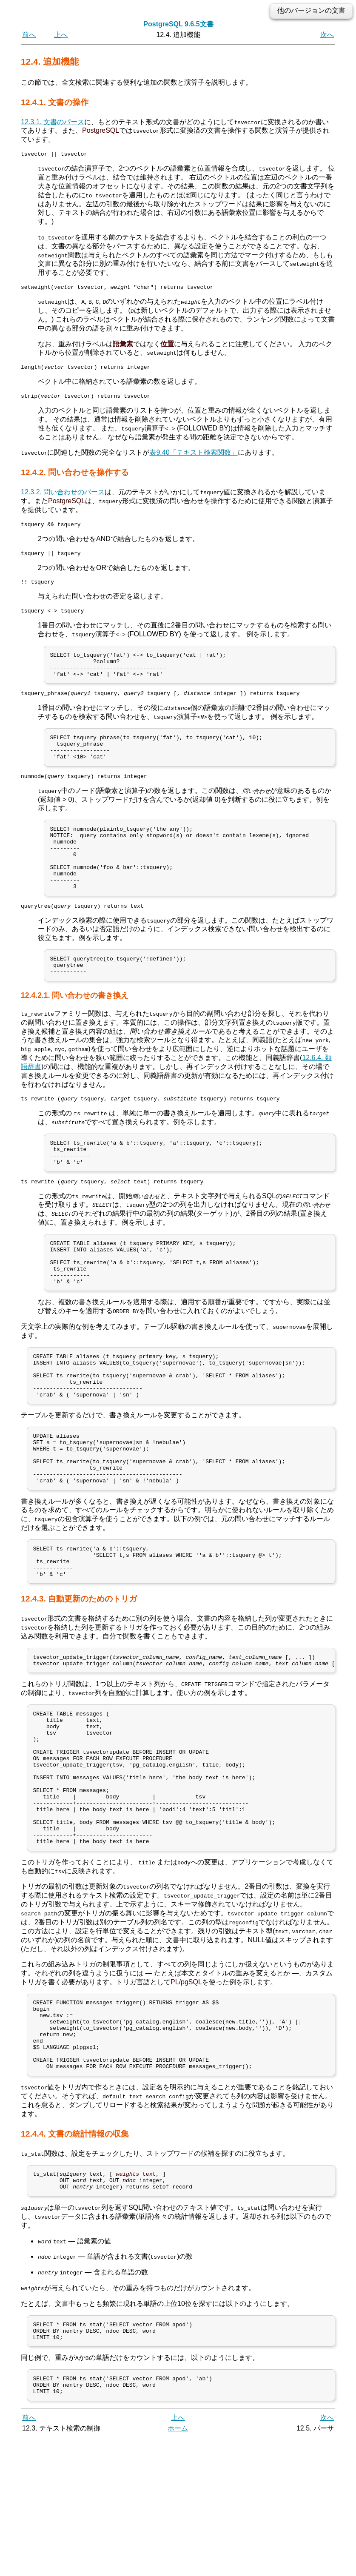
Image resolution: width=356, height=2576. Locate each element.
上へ (61, 34)
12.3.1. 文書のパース (52, 121)
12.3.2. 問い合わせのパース (63, 496)
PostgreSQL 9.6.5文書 (178, 24)
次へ (327, 34)
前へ (29, 34)
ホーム (178, 2566)
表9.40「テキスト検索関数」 (193, 457)
